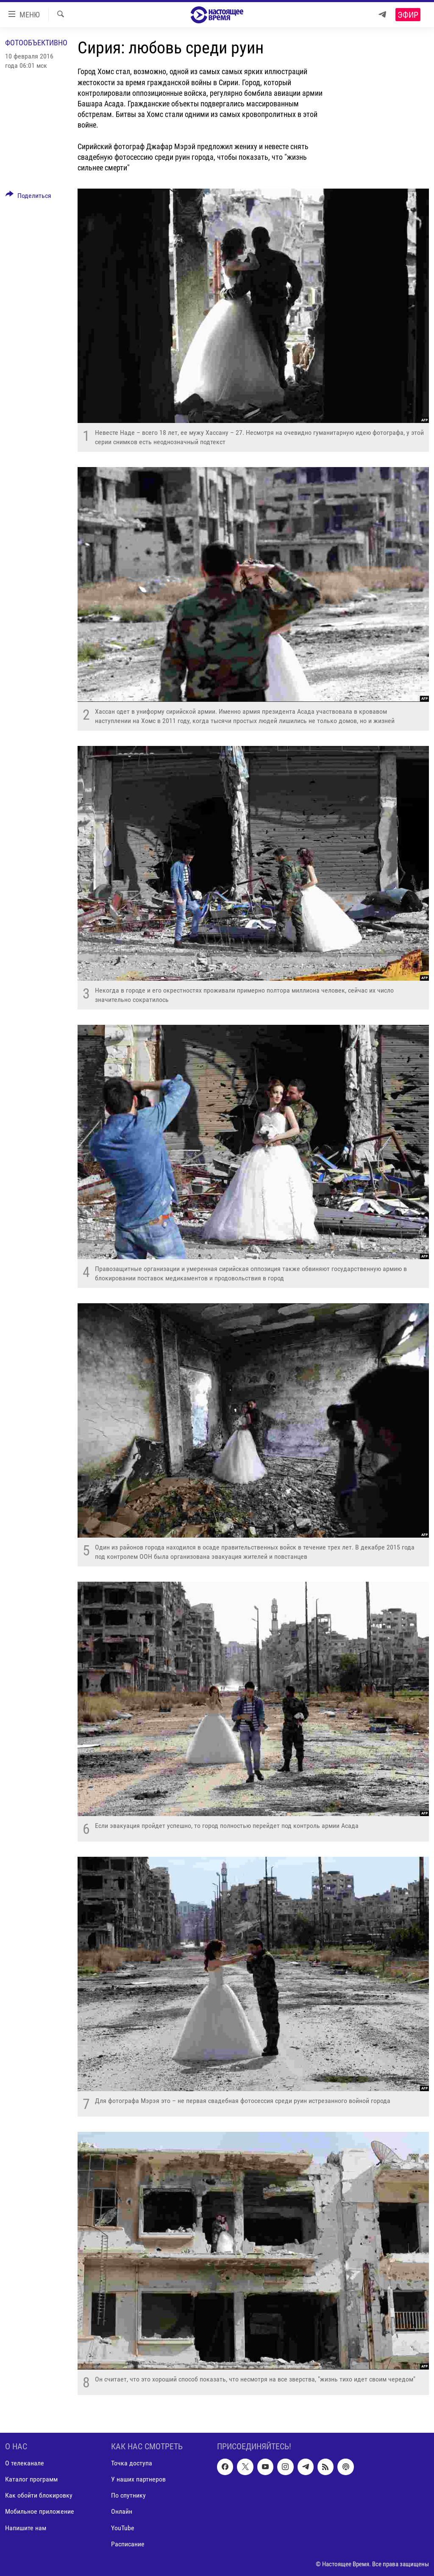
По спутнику (128, 2495)
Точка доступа (131, 2463)
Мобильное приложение (39, 2511)
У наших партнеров (138, 2479)
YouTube (122, 2527)
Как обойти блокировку (38, 2495)
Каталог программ (31, 2479)
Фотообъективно (36, 42)
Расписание (128, 2544)
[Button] (28, 197)
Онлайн (121, 2511)
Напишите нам (25, 2527)
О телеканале (24, 2463)
